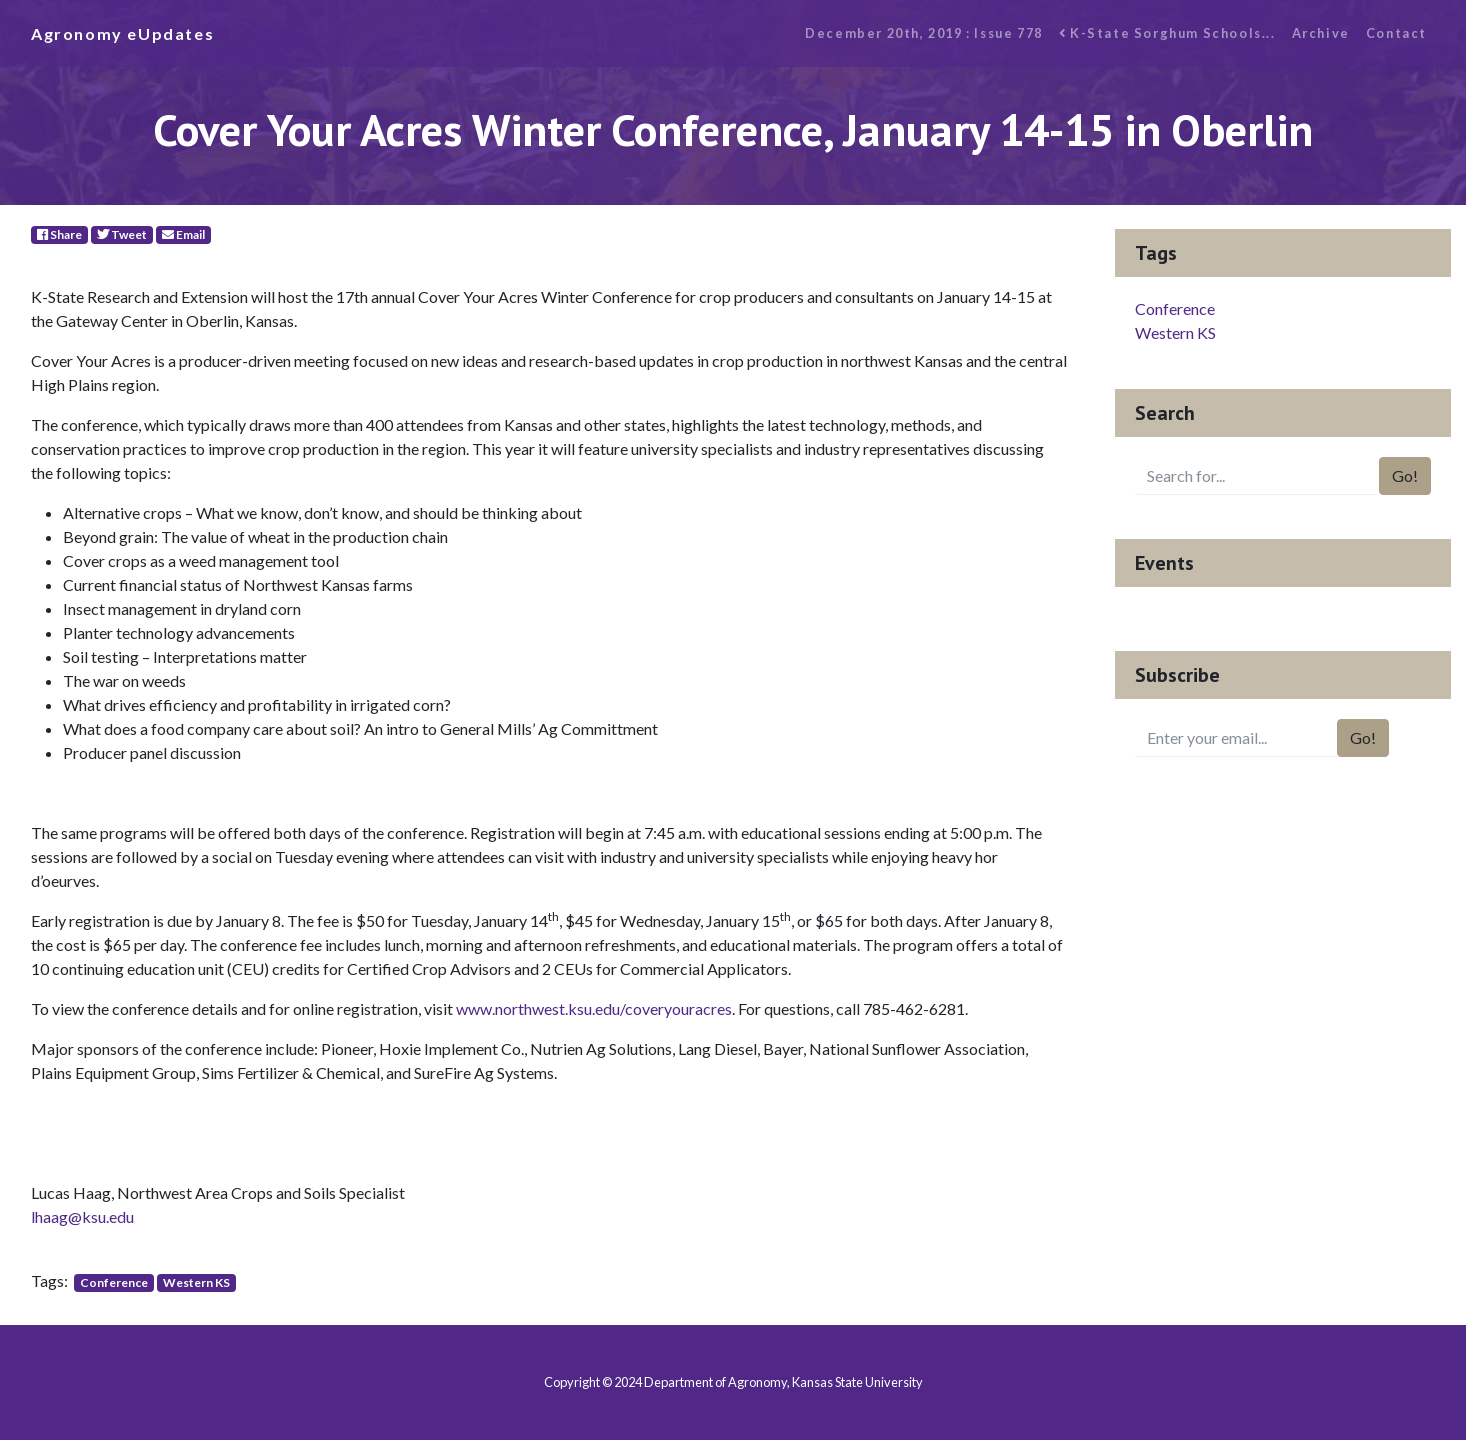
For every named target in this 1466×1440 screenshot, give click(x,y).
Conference (114, 1282)
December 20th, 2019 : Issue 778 (924, 33)
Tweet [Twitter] (122, 234)
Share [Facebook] (59, 234)
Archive (1321, 33)
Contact (1396, 33)
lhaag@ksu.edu (82, 1216)
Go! (1405, 475)
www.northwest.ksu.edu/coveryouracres (594, 1008)
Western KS (196, 1282)
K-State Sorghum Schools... (1167, 33)
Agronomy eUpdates (122, 33)
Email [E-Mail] (183, 234)
